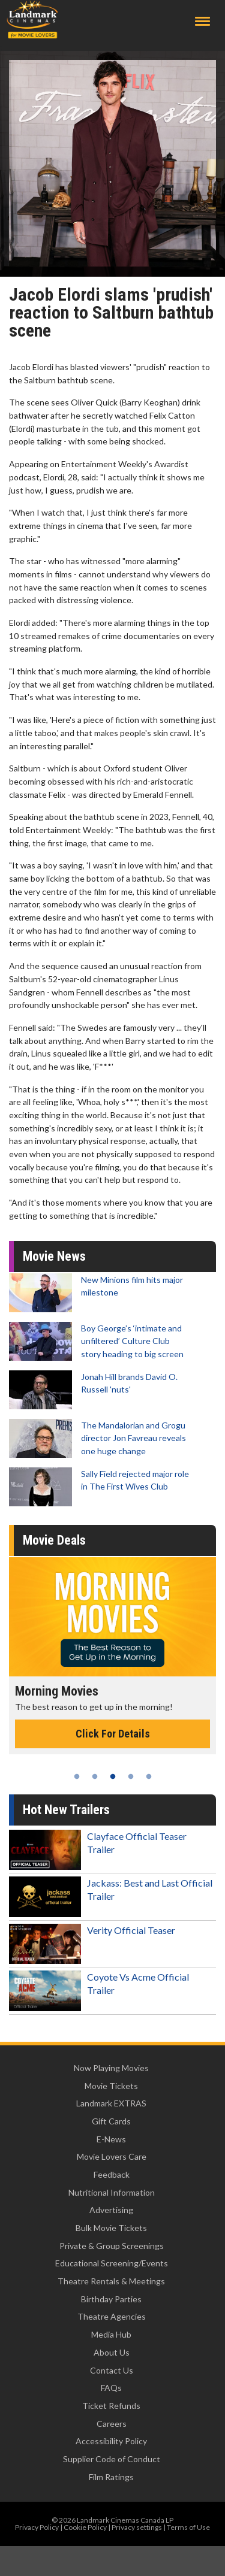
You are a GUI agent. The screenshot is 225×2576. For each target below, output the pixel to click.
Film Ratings (111, 2477)
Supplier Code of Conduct (111, 2459)
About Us (112, 2352)
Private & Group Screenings (111, 2246)
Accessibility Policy (111, 2441)
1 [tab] (77, 1776)
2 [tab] (95, 1776)
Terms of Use (188, 2527)
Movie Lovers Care (111, 2156)
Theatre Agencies (111, 2316)
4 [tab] (131, 1776)
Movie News (54, 1256)
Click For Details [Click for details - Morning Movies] (113, 1733)
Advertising (111, 2210)
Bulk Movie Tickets (111, 2228)
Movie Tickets (111, 2086)
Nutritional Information (111, 2192)
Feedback (112, 2174)
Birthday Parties (111, 2299)
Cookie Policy (85, 2527)
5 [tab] (149, 1776)
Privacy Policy (37, 2527)
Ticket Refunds (111, 2406)
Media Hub (111, 2334)
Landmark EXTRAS (111, 2103)
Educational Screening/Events (111, 2263)
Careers (112, 2423)
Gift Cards (111, 2121)
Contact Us (111, 2370)
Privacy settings (137, 2527)
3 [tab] (113, 1776)
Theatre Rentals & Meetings (111, 2281)
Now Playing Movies (111, 2068)
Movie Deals (54, 1540)
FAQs (111, 2388)
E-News (111, 2139)
